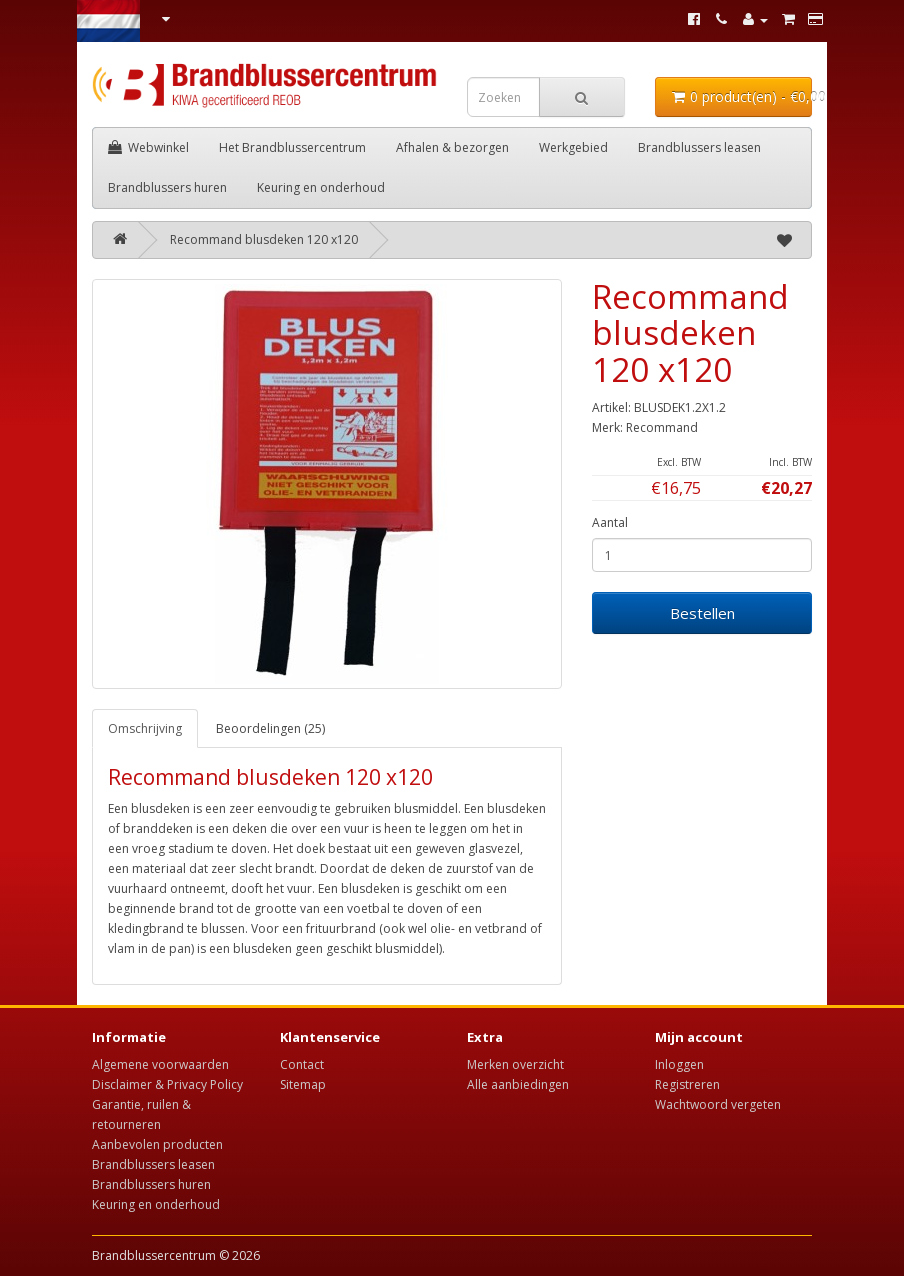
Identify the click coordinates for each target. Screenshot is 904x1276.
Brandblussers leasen (699, 147)
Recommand (662, 427)
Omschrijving (145, 728)
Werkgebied (573, 147)
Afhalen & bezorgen (452, 147)
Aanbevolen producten (157, 1144)
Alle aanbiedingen (518, 1084)
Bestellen (702, 613)
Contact (302, 1064)
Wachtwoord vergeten (718, 1104)
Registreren (687, 1084)
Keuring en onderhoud (321, 187)
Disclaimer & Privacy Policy (167, 1084)
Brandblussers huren (167, 187)
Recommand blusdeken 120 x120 (264, 239)
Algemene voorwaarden (160, 1064)
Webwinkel (148, 147)
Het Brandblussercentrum (292, 147)
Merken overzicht (515, 1064)
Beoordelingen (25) (270, 728)
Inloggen (679, 1064)
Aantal (610, 522)
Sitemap (303, 1084)
